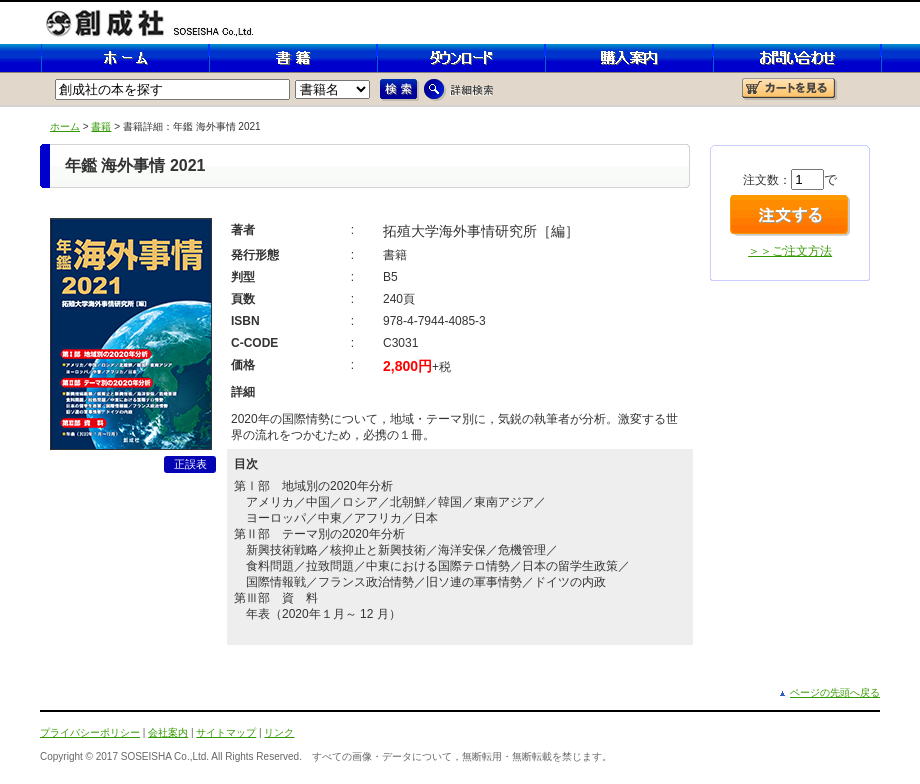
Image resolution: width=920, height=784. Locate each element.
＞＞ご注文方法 (790, 251)
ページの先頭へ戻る (835, 692)
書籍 (101, 126)
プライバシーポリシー (90, 732)
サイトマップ (226, 732)
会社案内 (168, 732)
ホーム (65, 126)
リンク (279, 732)
